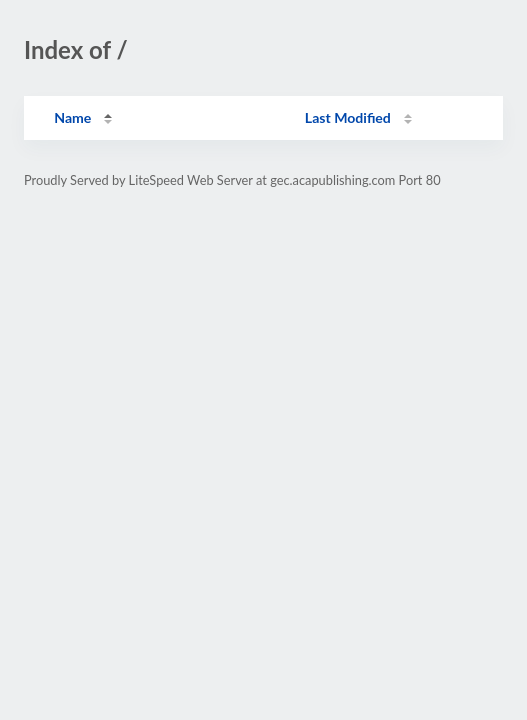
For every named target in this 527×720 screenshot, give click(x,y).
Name (72, 117)
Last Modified (348, 117)
